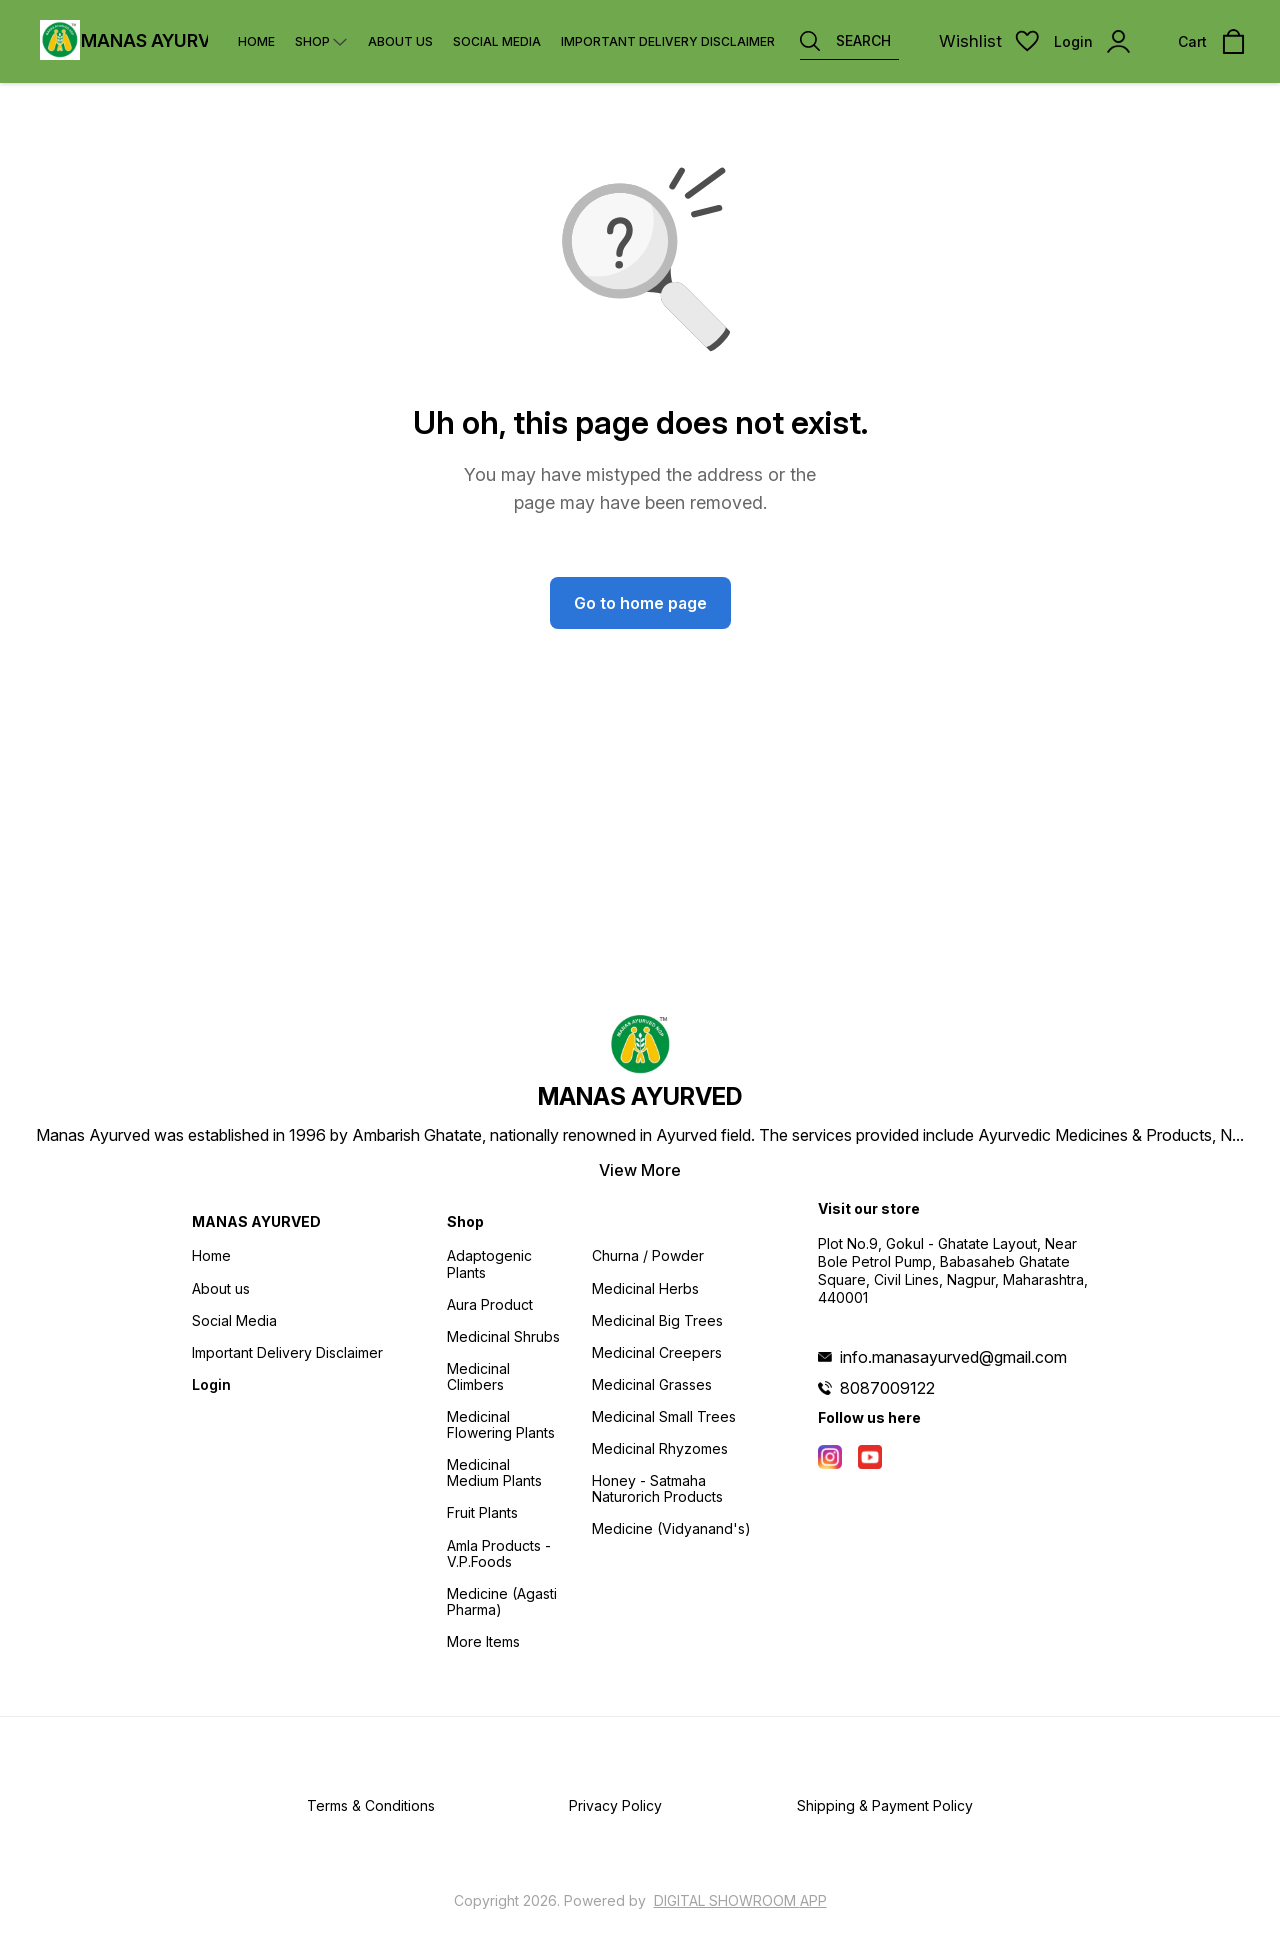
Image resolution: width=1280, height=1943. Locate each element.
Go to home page (640, 603)
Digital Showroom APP (740, 1900)
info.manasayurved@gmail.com (953, 1357)
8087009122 (887, 1388)
